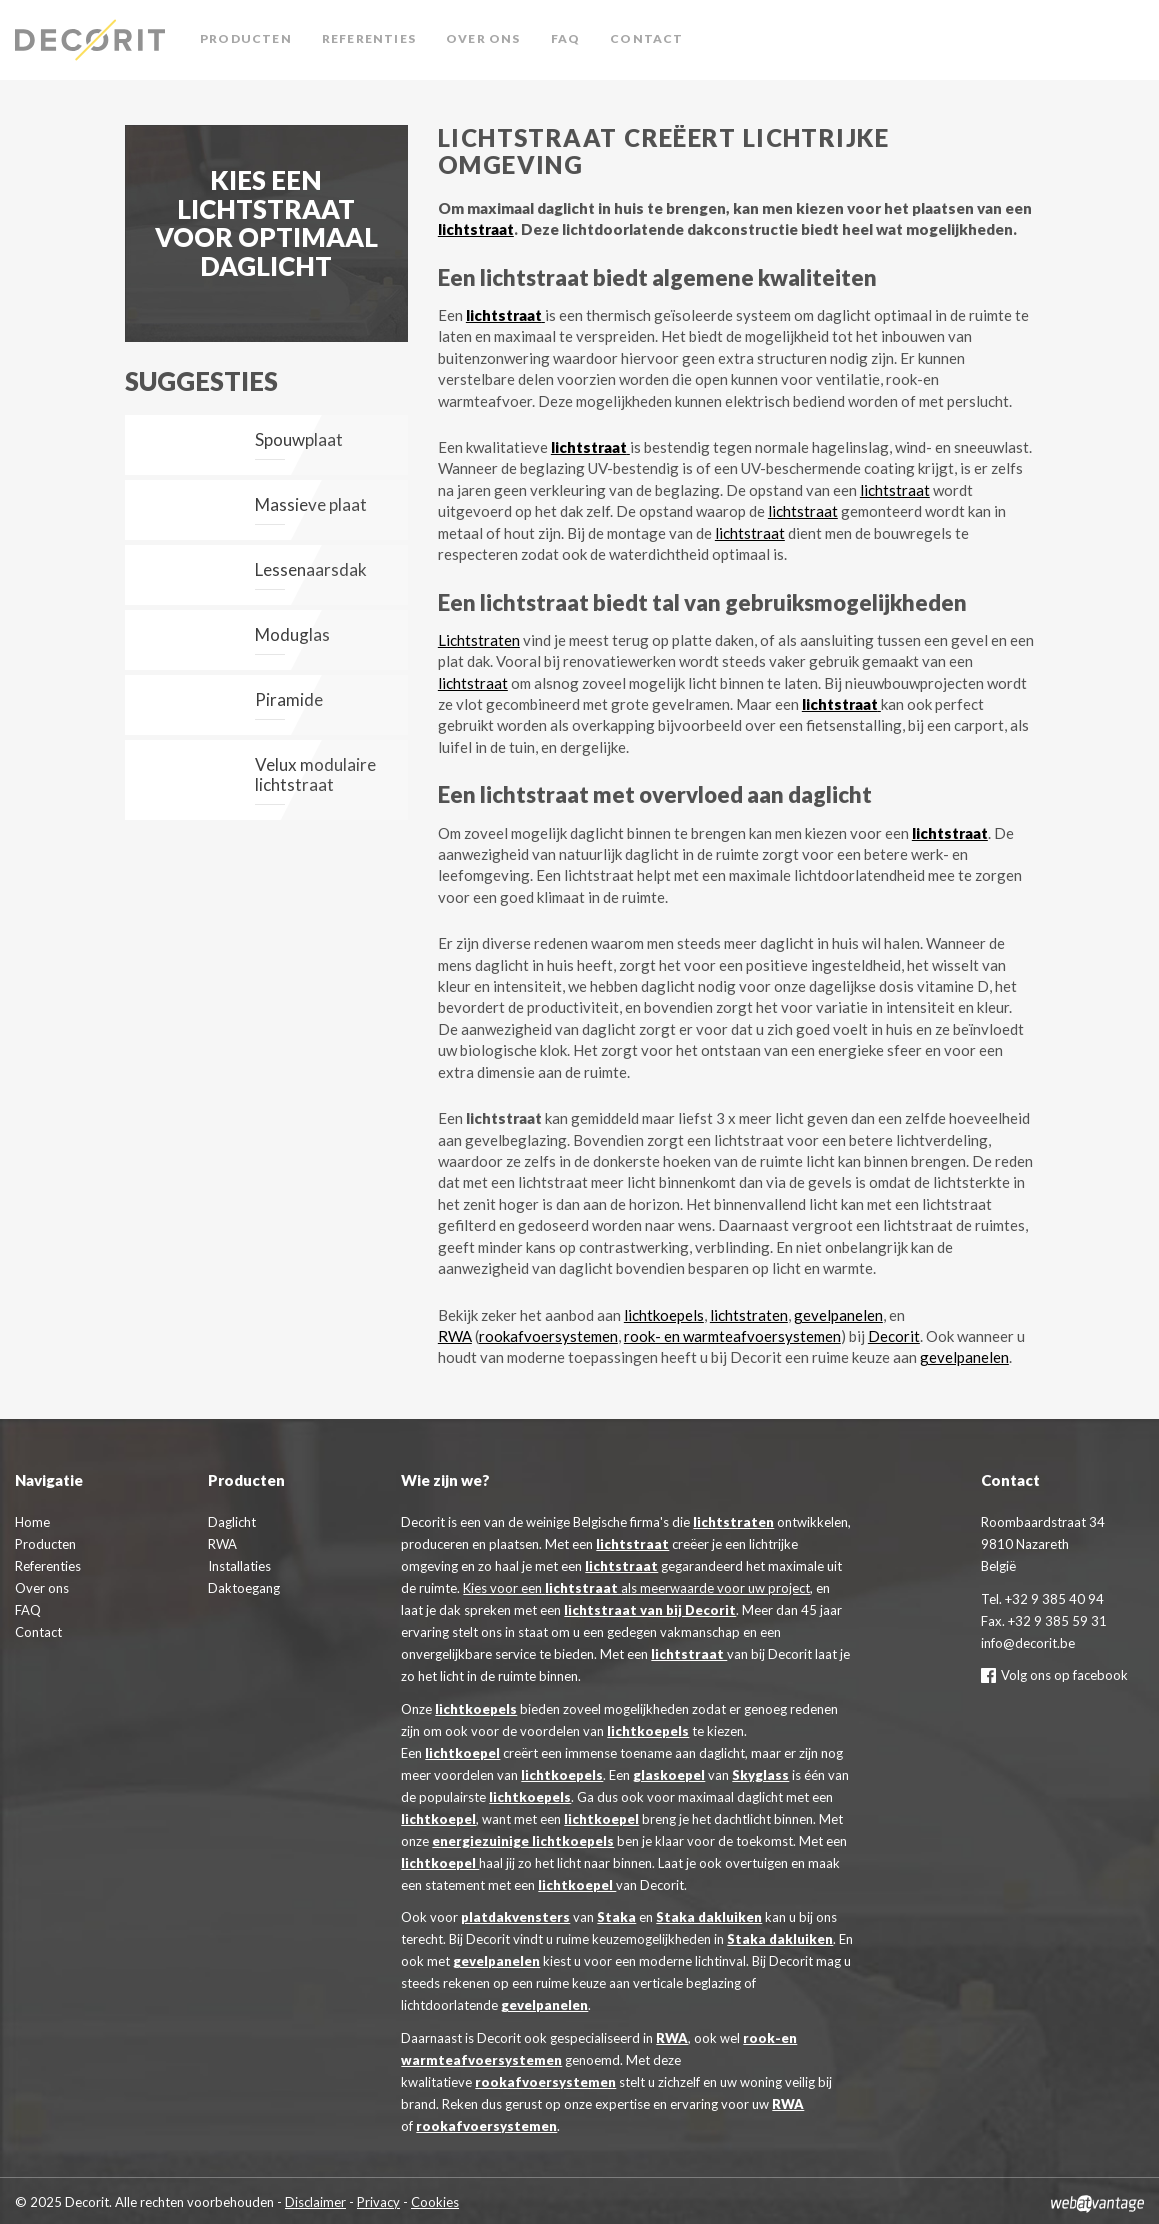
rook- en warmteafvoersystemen (732, 1336)
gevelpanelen (838, 1315)
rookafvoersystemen (548, 1336)
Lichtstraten (479, 640)
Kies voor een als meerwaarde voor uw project (636, 1588)
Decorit (95, 40)
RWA (455, 1336)
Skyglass (760, 1775)
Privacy (378, 2202)
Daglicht (232, 1522)
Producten (246, 38)
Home (32, 1522)
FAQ (566, 38)
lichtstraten (749, 1315)
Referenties (369, 38)
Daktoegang (244, 1588)
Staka (616, 1917)
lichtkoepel (462, 1753)
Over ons (483, 38)
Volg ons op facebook (1054, 1675)
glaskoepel (669, 1775)
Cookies (435, 2202)
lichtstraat (476, 229)
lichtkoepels (664, 1315)
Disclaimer (315, 2202)
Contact (646, 38)
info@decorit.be (1028, 1643)
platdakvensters (515, 1917)
